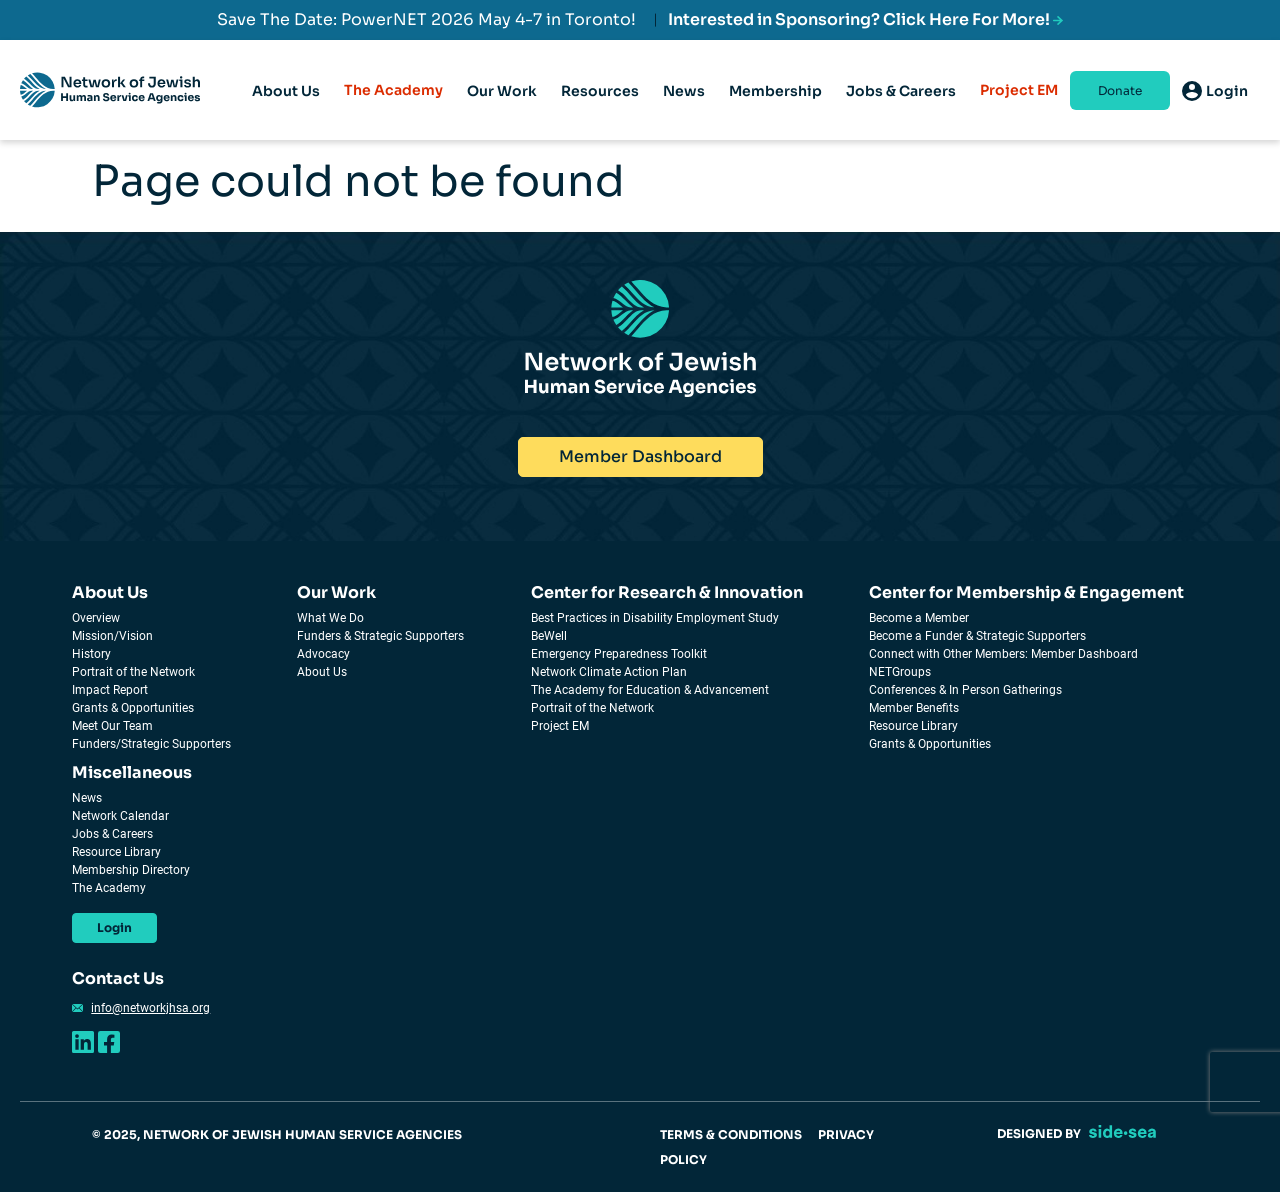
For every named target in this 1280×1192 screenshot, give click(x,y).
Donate (1120, 90)
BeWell (549, 636)
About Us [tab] (286, 109)
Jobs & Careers (112, 834)
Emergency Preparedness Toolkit (619, 654)
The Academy (393, 90)
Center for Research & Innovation (667, 592)
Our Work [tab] (502, 109)
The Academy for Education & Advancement (650, 690)
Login (114, 927)
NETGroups (900, 672)
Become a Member (919, 618)
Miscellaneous (132, 772)
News (87, 798)
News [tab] (684, 109)
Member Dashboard (640, 456)
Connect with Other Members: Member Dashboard (1003, 654)
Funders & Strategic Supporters (380, 636)
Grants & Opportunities (133, 708)
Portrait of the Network (133, 672)
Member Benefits (914, 708)
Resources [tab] (600, 109)
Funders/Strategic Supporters (151, 744)
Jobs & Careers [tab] (901, 109)
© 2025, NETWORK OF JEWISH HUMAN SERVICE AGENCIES (277, 1134)
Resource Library (913, 726)
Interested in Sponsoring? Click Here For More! (865, 19)
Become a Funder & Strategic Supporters (977, 636)
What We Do (330, 618)
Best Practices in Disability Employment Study (655, 618)
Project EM (1019, 90)
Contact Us (118, 978)
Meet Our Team (112, 726)
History (91, 654)
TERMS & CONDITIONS (731, 1134)
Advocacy (323, 654)
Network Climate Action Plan (609, 672)
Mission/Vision (112, 636)
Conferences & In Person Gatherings (965, 690)
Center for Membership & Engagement (1026, 592)
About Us (110, 592)
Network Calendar (120, 816)
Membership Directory (131, 870)
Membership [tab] (775, 109)
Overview (96, 618)
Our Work (336, 592)
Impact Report (110, 690)
